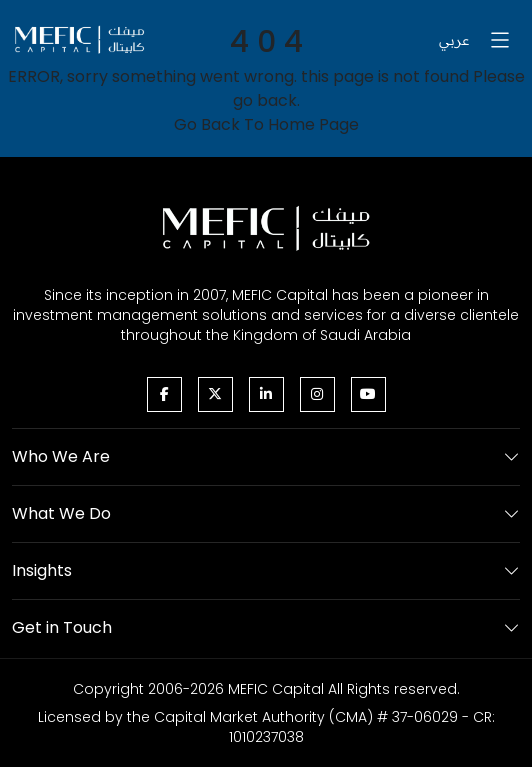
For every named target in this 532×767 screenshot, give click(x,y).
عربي (454, 40)
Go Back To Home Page (266, 124)
